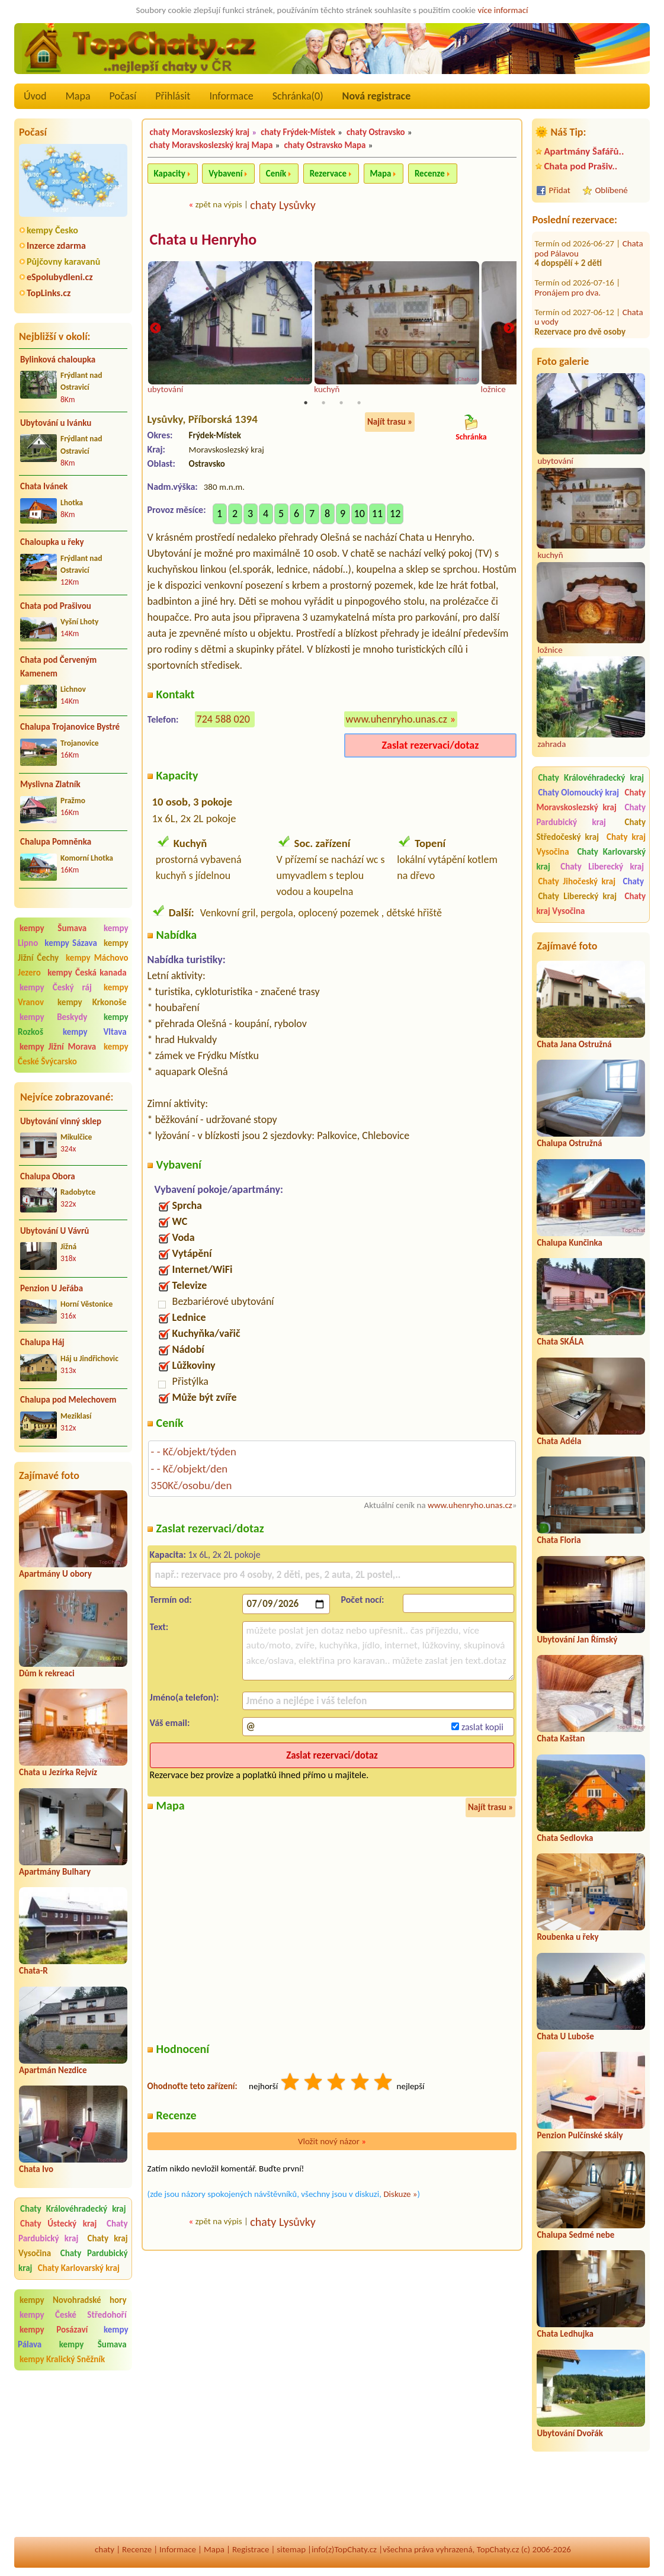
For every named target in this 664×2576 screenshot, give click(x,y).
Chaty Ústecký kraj (58, 2223)
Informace (231, 95)
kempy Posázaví (54, 2329)
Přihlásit (172, 95)
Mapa (77, 95)
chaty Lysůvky (283, 205)
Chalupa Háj (42, 1342)
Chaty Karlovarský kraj (79, 2268)
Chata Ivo (36, 2169)
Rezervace (328, 173)
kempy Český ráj (56, 987)
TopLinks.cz (48, 293)
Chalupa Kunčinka (569, 1242)
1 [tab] (306, 404)
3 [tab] (341, 404)
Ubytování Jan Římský (577, 1639)
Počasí (123, 95)
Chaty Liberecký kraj (602, 866)
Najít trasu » (390, 423)
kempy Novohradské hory (73, 2300)
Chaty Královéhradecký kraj (73, 2208)
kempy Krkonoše (92, 1002)
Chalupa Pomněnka (55, 841)
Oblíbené (611, 190)
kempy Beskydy (53, 1017)
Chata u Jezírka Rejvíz (58, 1772)
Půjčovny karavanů (63, 261)
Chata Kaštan (561, 1738)
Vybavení (225, 173)
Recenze (430, 173)
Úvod (35, 95)
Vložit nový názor (332, 2142)
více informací (502, 10)
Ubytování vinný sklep (60, 1121)
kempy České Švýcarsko (73, 1054)
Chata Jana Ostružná (574, 1044)
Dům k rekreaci (47, 1673)
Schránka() (297, 95)
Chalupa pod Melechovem (68, 1399)
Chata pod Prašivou (55, 606)
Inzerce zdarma (56, 245)
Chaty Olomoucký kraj (578, 792)
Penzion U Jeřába (51, 1288)
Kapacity (169, 173)
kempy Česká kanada (86, 972)
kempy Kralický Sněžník (62, 2359)
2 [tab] (323, 404)
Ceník (276, 173)
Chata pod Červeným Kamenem (58, 667)
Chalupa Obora (47, 1176)
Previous (155, 329)
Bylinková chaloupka (57, 359)
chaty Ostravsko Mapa (325, 145)
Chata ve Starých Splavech (588, 320)
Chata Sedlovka (565, 1838)
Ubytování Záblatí (565, 296)
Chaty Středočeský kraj (591, 829)
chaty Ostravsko (376, 132)
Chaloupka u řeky (52, 542)
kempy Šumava (53, 928)
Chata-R (33, 1970)
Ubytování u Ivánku (55, 423)
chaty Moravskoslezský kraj (200, 132)
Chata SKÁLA (560, 1341)
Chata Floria (558, 1540)
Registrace (250, 2549)
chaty (104, 2549)
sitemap (291, 2549)
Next (509, 329)
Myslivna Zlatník (50, 784)
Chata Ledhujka (565, 2333)
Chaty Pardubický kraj (73, 2231)
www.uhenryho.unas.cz (396, 720)
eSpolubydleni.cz (60, 277)
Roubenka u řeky (567, 1937)
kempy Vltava (95, 1031)
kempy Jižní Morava (58, 1046)
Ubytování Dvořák (570, 2433)
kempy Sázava (70, 943)
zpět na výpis (218, 204)
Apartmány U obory (55, 1573)
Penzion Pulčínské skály (580, 2135)
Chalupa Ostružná (569, 1143)
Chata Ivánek (44, 486)
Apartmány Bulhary (55, 1871)
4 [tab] (359, 404)
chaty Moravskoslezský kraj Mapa (211, 145)
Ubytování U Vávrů (54, 1231)
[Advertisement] (73, 2454)
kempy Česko (52, 230)
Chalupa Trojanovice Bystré (70, 726)
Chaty (633, 881)
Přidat (559, 190)
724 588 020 (223, 720)
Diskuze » (400, 2195)
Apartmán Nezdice (53, 2070)
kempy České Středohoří (73, 2314)
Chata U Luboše (565, 2036)
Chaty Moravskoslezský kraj (591, 800)
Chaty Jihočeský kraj (576, 881)
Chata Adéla (559, 1441)
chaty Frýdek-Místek (298, 132)
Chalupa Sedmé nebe (575, 2234)
